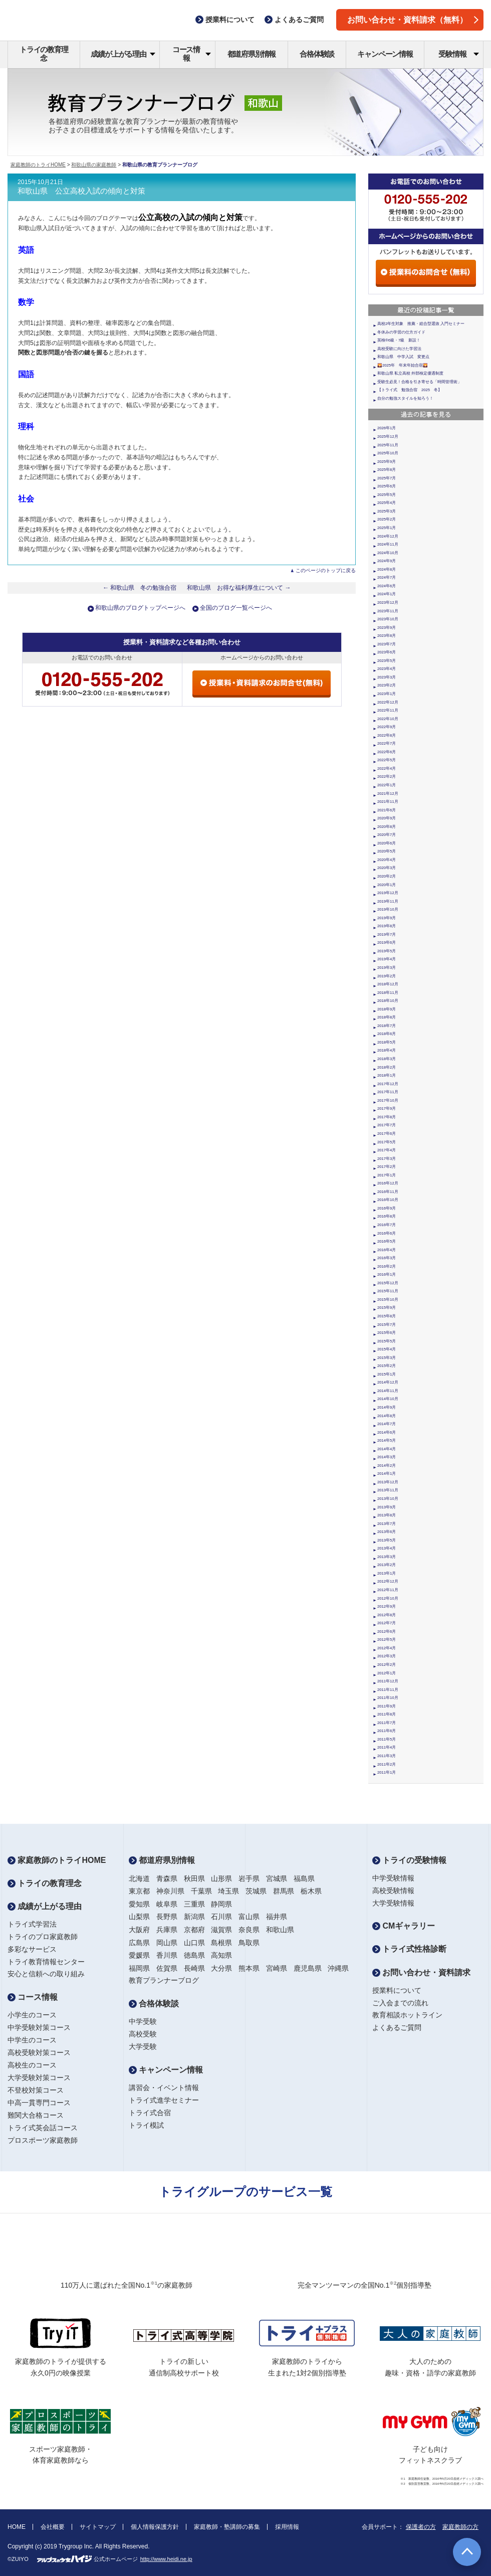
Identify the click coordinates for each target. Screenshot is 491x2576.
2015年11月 (387, 1291)
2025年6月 (386, 486)
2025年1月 (386, 528)
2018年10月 (387, 1000)
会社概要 (53, 2526)
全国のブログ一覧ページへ (236, 607)
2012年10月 (387, 1598)
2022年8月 (386, 735)
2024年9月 (386, 561)
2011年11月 (387, 1689)
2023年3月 (386, 677)
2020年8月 (386, 826)
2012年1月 (386, 1673)
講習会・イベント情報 (164, 2088)
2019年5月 (386, 951)
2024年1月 (386, 594)
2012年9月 (386, 1606)
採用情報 (287, 2526)
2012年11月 (387, 1590)
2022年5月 (386, 760)
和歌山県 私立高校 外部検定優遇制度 (410, 373)
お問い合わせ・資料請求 (421, 1972)
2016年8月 (386, 1216)
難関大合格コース (36, 2115)
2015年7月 (386, 1324)
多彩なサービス (32, 1949)
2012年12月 (387, 1581)
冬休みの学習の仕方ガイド (401, 332)
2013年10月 (387, 1498)
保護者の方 (421, 2526)
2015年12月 (387, 1283)
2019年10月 (387, 909)
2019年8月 (386, 926)
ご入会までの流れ (400, 2003)
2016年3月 (386, 1258)
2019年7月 (386, 934)
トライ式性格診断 (409, 1949)
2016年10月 (387, 1199)
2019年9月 (386, 918)
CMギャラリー (403, 1926)
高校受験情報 (393, 1890)
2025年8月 (386, 469)
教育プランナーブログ (164, 1980)
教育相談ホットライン (407, 2015)
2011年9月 (386, 1706)
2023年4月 (386, 668)
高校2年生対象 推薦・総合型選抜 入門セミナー (420, 323)
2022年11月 (387, 710)
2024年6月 (386, 586)
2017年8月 (386, 1117)
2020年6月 (386, 843)
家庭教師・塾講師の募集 (227, 2526)
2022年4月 (386, 768)
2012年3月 (386, 1656)
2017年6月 (386, 1133)
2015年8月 (386, 1316)
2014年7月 (386, 1424)
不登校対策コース (36, 2090)
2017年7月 (386, 1125)
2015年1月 (386, 1374)
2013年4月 (386, 1548)
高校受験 (143, 2034)
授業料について (396, 1990)
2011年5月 (386, 1739)
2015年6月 (386, 1332)
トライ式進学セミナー (164, 2100)
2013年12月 (387, 1482)
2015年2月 (386, 1365)
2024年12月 (387, 536)
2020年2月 (386, 876)
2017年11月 (387, 1092)
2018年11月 (387, 992)
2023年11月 (387, 611)
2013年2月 (386, 1565)
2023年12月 (387, 602)
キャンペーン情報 (384, 54)
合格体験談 (317, 54)
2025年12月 (387, 436)
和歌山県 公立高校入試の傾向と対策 (81, 191)
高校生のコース (32, 2065)
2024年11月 (387, 544)
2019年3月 (386, 967)
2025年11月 (387, 445)
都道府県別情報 (251, 54)
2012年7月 (386, 1623)
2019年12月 (387, 893)
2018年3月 (386, 1059)
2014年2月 (386, 1465)
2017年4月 (386, 1150)
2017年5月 (386, 1142)
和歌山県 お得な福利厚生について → (239, 587)
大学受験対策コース (39, 2078)
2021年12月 (387, 793)
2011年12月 (387, 1681)
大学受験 (143, 2046)
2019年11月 (387, 901)
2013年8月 (386, 1515)
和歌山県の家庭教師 (93, 164)
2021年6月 (386, 810)
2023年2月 (386, 685)
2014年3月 (386, 1457)
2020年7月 (386, 834)
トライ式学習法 (32, 1924)
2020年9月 (386, 818)
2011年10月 (387, 1697)
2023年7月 (386, 644)
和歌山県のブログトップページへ (140, 607)
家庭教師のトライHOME (38, 164)
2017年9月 (386, 1108)
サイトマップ (98, 2526)
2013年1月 (386, 1573)
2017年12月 (387, 1084)
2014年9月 (386, 1407)
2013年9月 (386, 1507)
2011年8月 (386, 1714)
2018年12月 (387, 984)
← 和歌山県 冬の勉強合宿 (140, 587)
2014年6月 (386, 1432)
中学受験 (143, 2021)
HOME (17, 2526)
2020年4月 (386, 859)
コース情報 (191, 53)
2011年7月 (386, 1723)
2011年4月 (386, 1747)
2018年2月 (386, 1067)
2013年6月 (386, 1531)
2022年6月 (386, 752)
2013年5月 (386, 1540)
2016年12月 (387, 1183)
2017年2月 (386, 1166)
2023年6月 (386, 652)
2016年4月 (386, 1250)
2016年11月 (387, 1191)
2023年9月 (386, 627)
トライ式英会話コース (43, 2128)
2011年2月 (386, 1764)
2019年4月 (386, 959)
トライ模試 (146, 2125)
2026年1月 (386, 428)
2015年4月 (386, 1349)
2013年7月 (386, 1523)
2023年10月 (387, 619)
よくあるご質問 (396, 2027)
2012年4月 (386, 1648)
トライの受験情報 (409, 1860)
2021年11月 (387, 801)
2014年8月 (386, 1416)
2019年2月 (386, 976)
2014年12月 (387, 1382)
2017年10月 (387, 1100)
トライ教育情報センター (46, 1962)
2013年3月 (386, 1557)
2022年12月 (387, 702)
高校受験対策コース (39, 2052)
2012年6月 (386, 1631)
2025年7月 (386, 478)
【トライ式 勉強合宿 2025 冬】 (409, 390)
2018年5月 (386, 1042)
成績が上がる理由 (123, 54)
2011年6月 (386, 1731)
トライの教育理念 (44, 53)
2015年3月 (386, 1357)
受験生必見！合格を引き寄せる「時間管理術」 (419, 382)
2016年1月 (386, 1274)
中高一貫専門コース (39, 2103)
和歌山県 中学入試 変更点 (403, 357)
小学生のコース (32, 2015)
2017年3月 (386, 1158)
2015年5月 (386, 1341)
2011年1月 (386, 1772)
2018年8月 (386, 1017)
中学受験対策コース (39, 2027)
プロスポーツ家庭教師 (43, 2140)
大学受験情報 (393, 1903)
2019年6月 (386, 942)
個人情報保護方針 (155, 2526)
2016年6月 (386, 1233)
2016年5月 (386, 1241)
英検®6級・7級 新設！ (398, 340)
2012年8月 (386, 1615)
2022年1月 (386, 785)
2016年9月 (386, 1208)
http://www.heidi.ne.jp (166, 2559)
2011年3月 (386, 1756)
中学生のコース (32, 2040)
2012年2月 (386, 1664)
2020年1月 (386, 885)
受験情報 (458, 54)
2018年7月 (386, 1025)
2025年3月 (386, 511)
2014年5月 (386, 1440)
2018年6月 (386, 1034)
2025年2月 (386, 519)
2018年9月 (386, 1009)
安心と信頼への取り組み (46, 1974)
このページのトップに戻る (326, 570)
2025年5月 (386, 494)
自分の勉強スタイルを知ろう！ (405, 398)
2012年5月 (386, 1639)
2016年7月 (386, 1225)
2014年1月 (386, 1473)
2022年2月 (386, 776)
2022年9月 (386, 727)
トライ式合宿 (150, 2113)
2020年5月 (386, 851)
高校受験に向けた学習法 (399, 349)
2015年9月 (386, 1307)
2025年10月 (387, 453)
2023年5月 (386, 660)
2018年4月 (386, 1050)
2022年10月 (387, 719)
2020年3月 (386, 868)
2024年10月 (387, 553)
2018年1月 (386, 1075)
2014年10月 (387, 1399)
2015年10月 (387, 1299)
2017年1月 (386, 1175)
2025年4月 (386, 502)
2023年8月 (386, 635)
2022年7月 (386, 743)
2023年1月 (386, 694)
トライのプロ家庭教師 (43, 1937)
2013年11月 (387, 1490)
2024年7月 (386, 577)
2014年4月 (386, 1449)
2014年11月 (387, 1391)
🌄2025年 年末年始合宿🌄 (402, 365)
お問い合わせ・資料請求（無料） (412, 20)
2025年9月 (386, 461)
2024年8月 (386, 569)
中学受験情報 (393, 1878)
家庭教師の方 (460, 2526)
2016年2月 (386, 1266)
